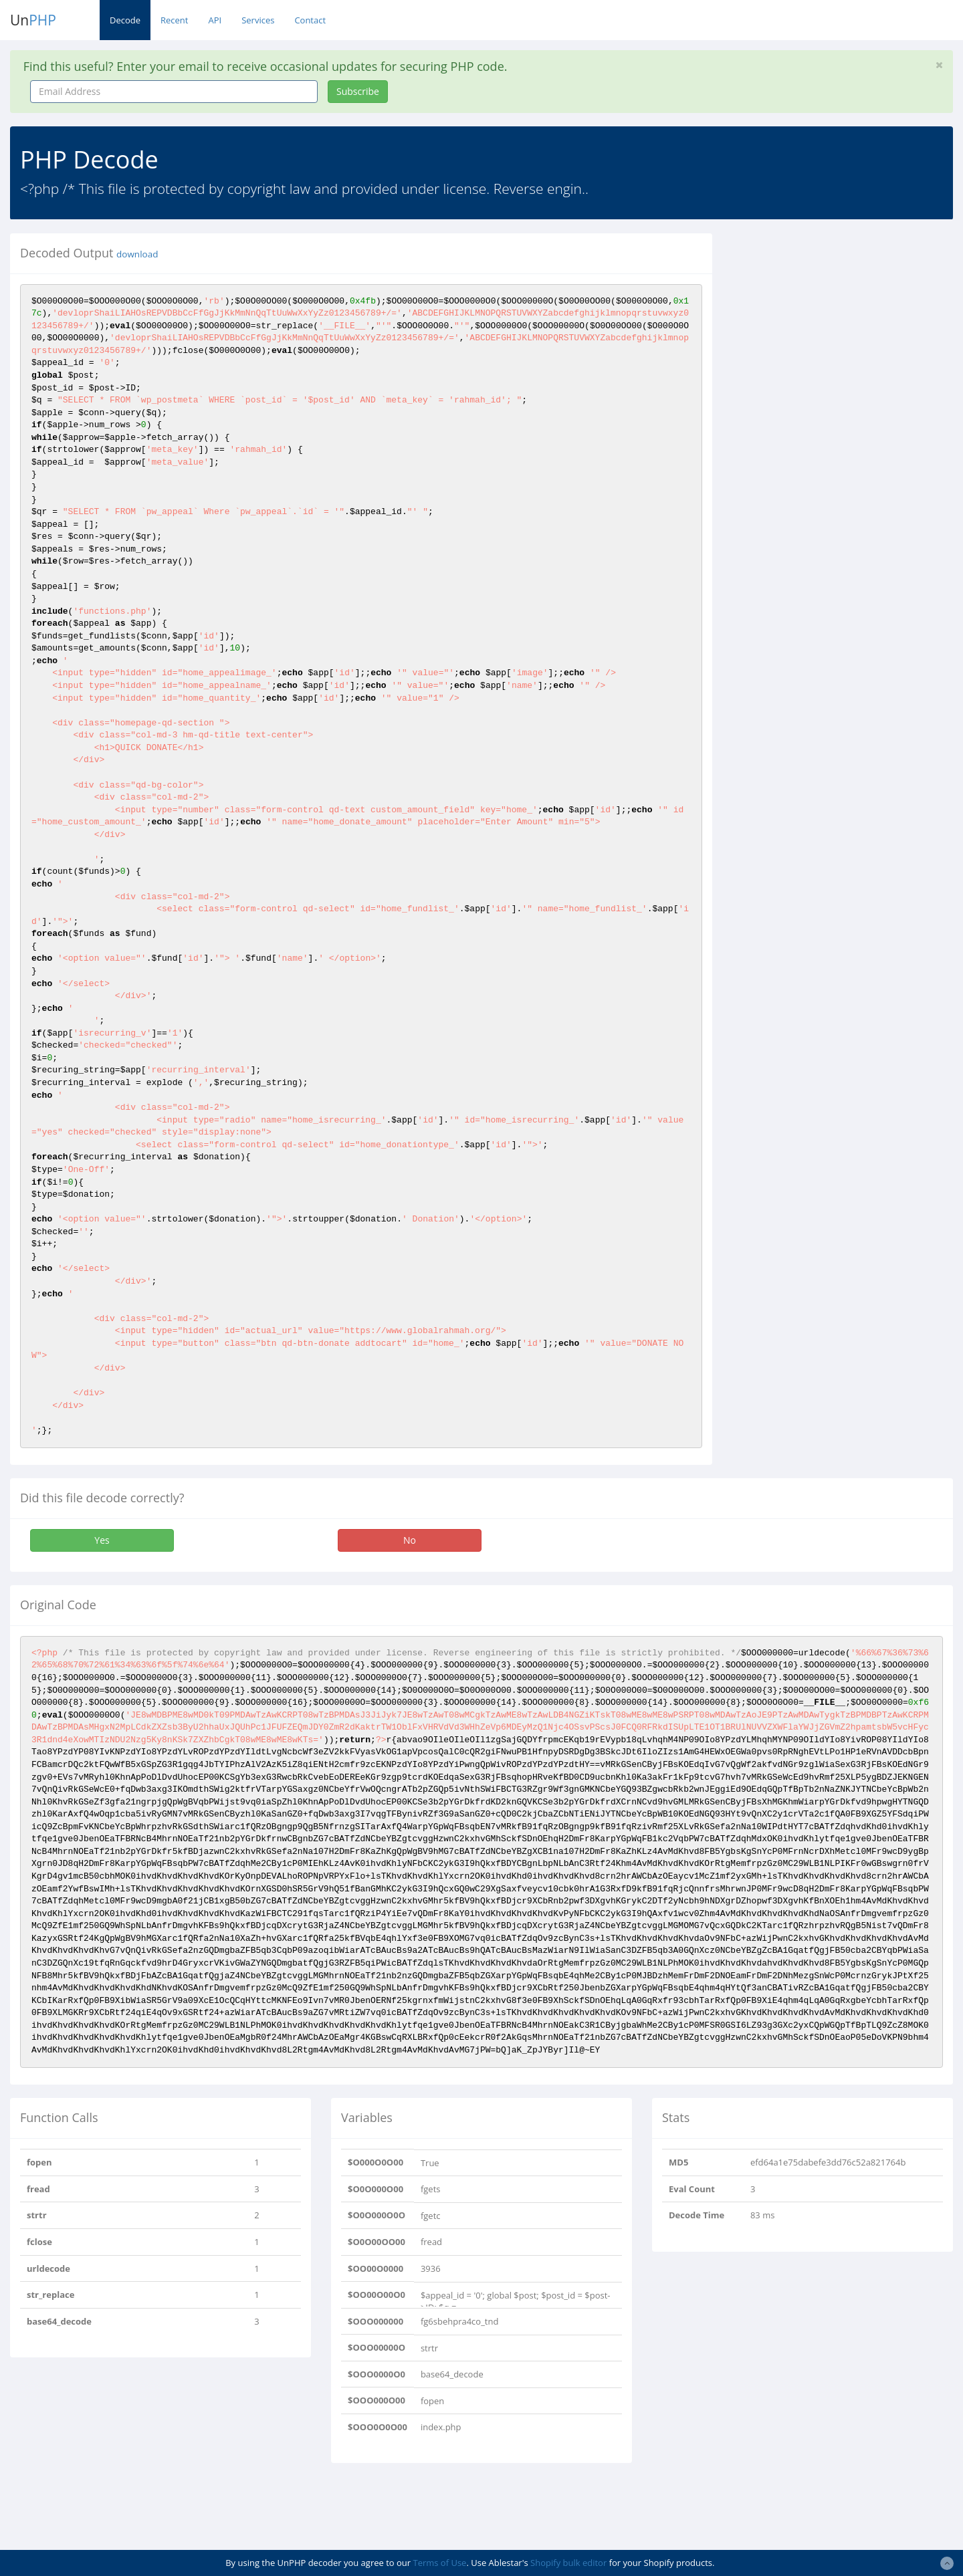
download (137, 254)
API (214, 20)
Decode (125, 20)
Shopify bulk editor (568, 2563)
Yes (101, 1540)
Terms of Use (439, 2563)
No (409, 1540)
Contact (310, 20)
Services (257, 20)
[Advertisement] (844, 327)
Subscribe (357, 91)
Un (33, 20)
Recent (174, 20)
